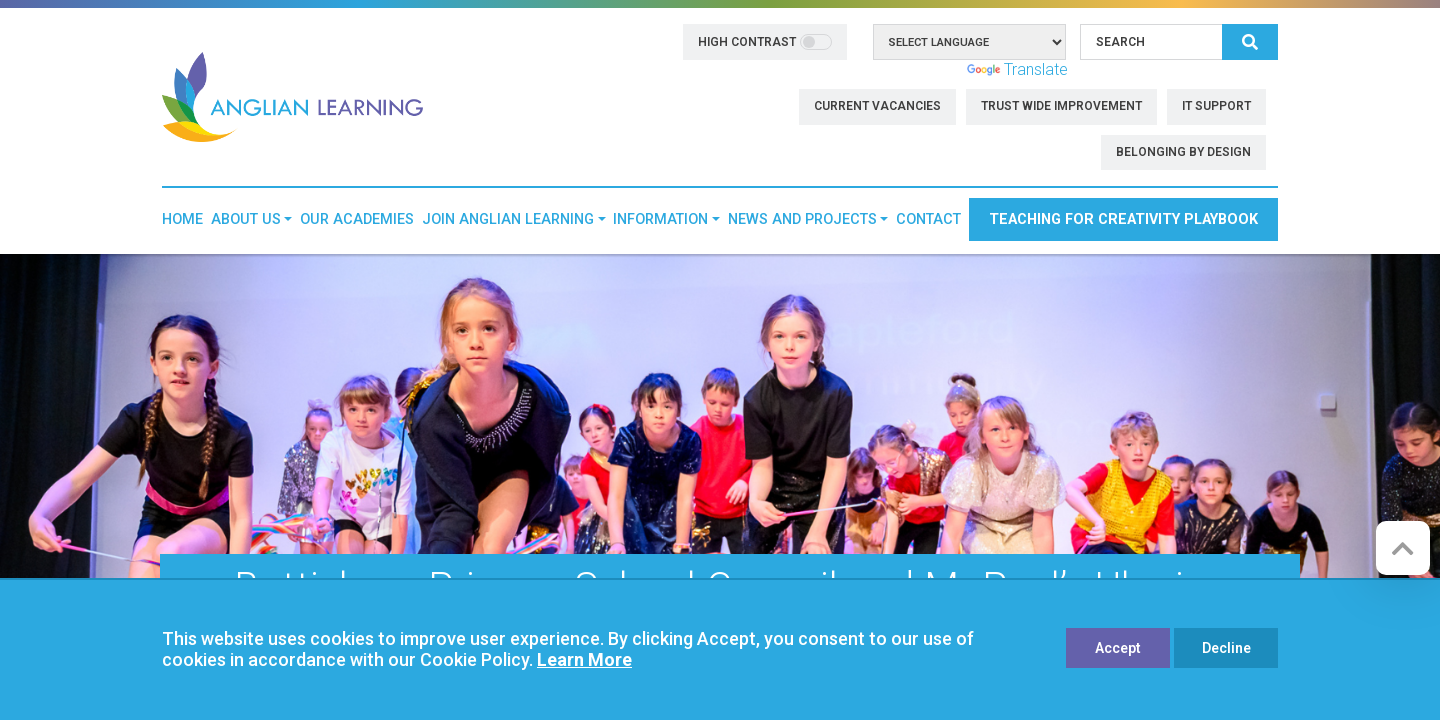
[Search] (1151, 42)
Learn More (584, 659)
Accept (1118, 648)
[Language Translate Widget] (969, 42)
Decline (1226, 648)
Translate (1017, 69)
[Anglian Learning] (292, 95)
